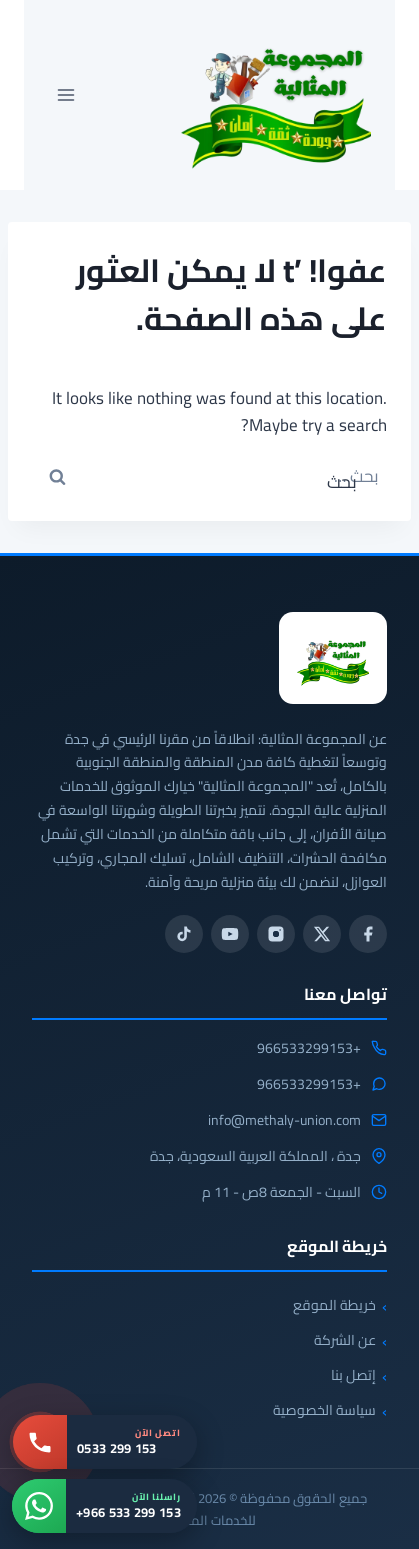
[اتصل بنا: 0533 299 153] (105, 1442)
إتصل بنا (353, 1375)
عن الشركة (345, 1340)
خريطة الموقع (334, 1305)
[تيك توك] (184, 934)
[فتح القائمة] (66, 94)
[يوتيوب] (230, 934)
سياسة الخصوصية (324, 1410)
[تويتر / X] (322, 934)
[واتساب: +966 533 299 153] (104, 1506)
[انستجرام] (276, 934)
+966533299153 (309, 1049)
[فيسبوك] (368, 934)
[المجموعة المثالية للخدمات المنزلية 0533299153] (333, 658)
